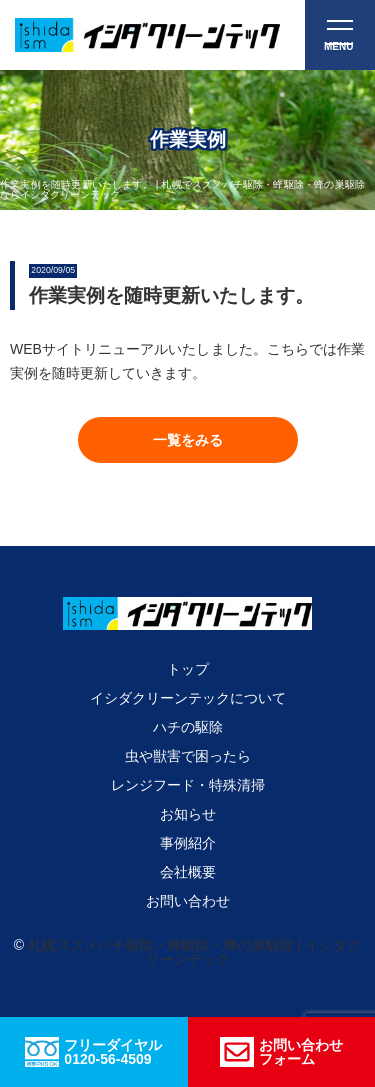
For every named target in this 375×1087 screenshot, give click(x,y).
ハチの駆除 (188, 727)
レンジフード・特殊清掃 (188, 785)
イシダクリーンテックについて (188, 698)
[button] (188, 440)
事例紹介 (188, 843)
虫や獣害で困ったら (188, 756)
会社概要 (188, 872)
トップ (188, 669)
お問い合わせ (188, 901)
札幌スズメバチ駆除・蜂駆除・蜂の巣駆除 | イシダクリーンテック (194, 952)
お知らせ (188, 814)
